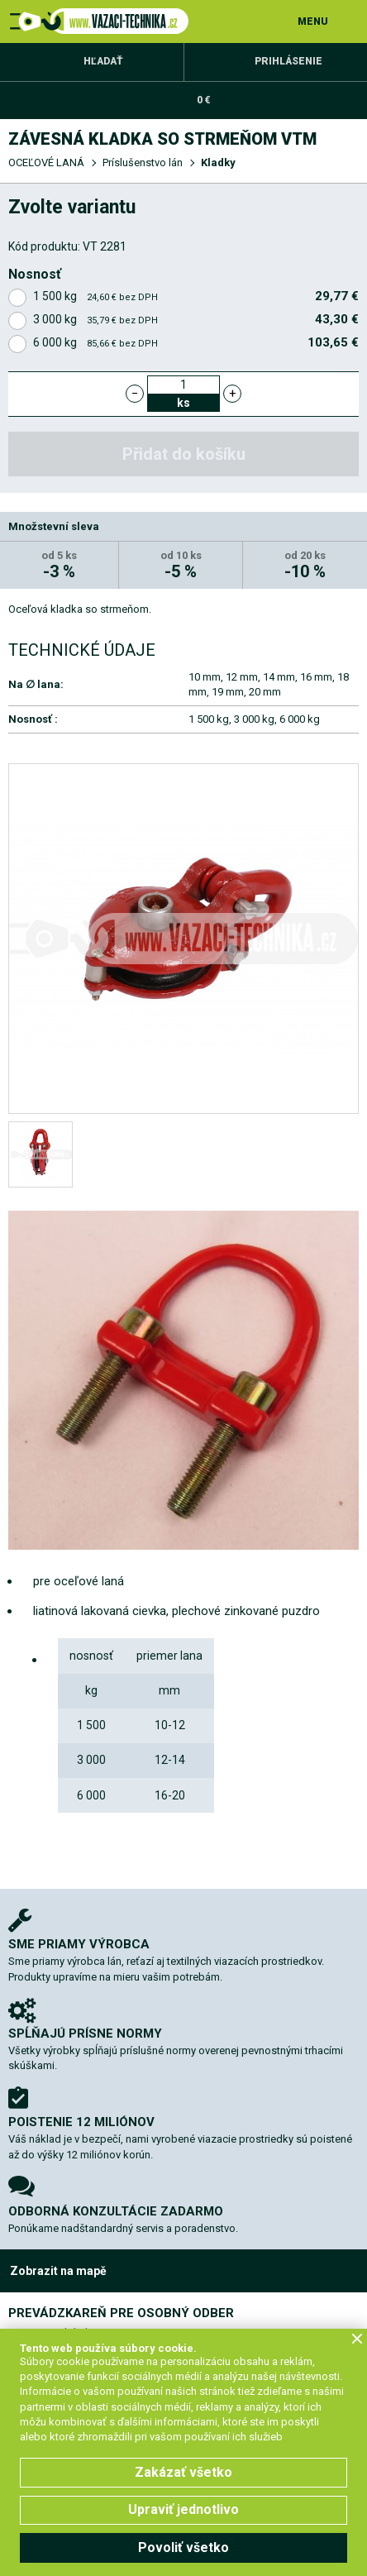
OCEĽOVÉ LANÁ (46, 162)
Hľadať (103, 61)
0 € (203, 100)
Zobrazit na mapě (58, 2270)
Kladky (218, 162)
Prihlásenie (288, 61)
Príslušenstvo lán (142, 162)
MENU (313, 21)
